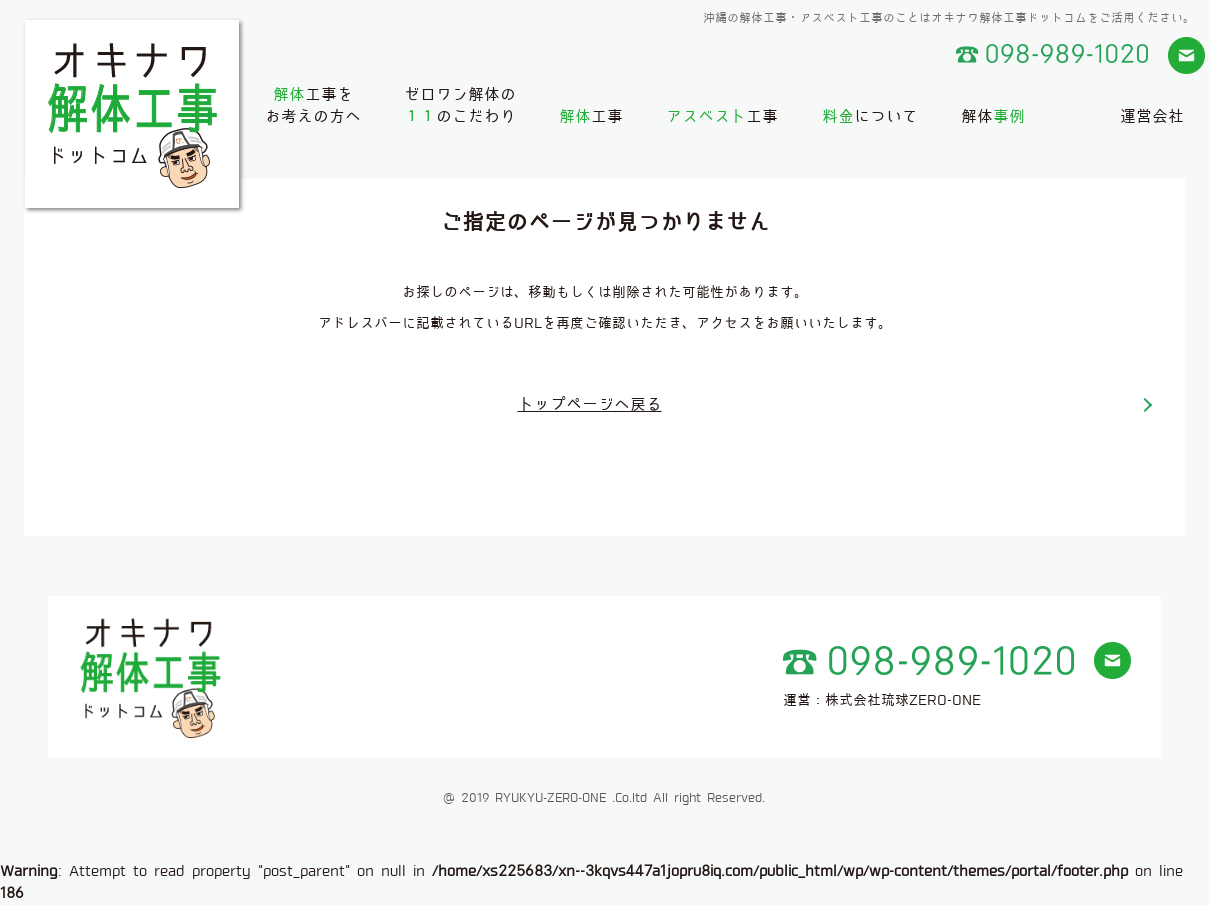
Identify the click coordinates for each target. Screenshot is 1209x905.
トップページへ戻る (590, 404)
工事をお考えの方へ (313, 105)
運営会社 (1152, 116)
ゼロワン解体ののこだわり (460, 105)
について (870, 116)
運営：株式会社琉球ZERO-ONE (882, 700)
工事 (591, 116)
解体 (993, 116)
